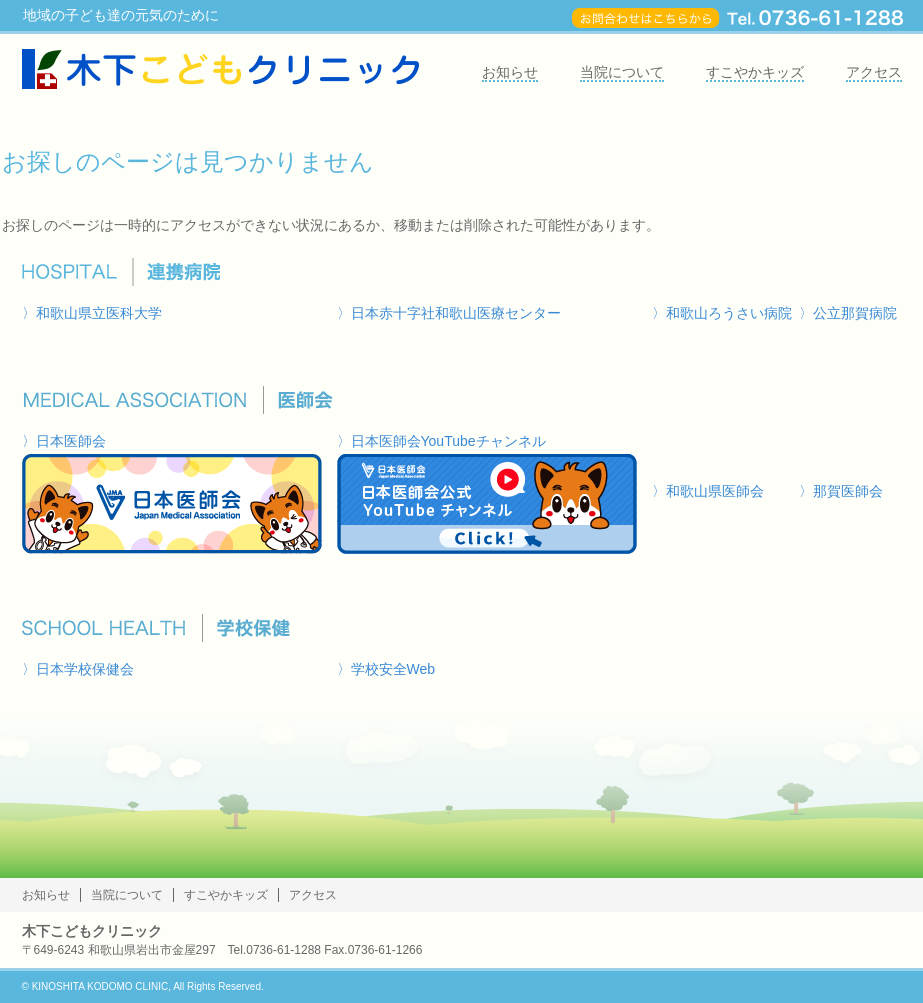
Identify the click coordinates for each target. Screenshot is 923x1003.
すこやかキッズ (755, 72)
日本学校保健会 (85, 669)
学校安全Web (393, 669)
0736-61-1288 (283, 950)
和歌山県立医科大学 (99, 313)
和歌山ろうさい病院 (729, 313)
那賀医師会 (848, 491)
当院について (622, 72)
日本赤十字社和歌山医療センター (456, 313)
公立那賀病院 (855, 313)
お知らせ (510, 72)
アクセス (874, 72)
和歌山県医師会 (715, 491)
